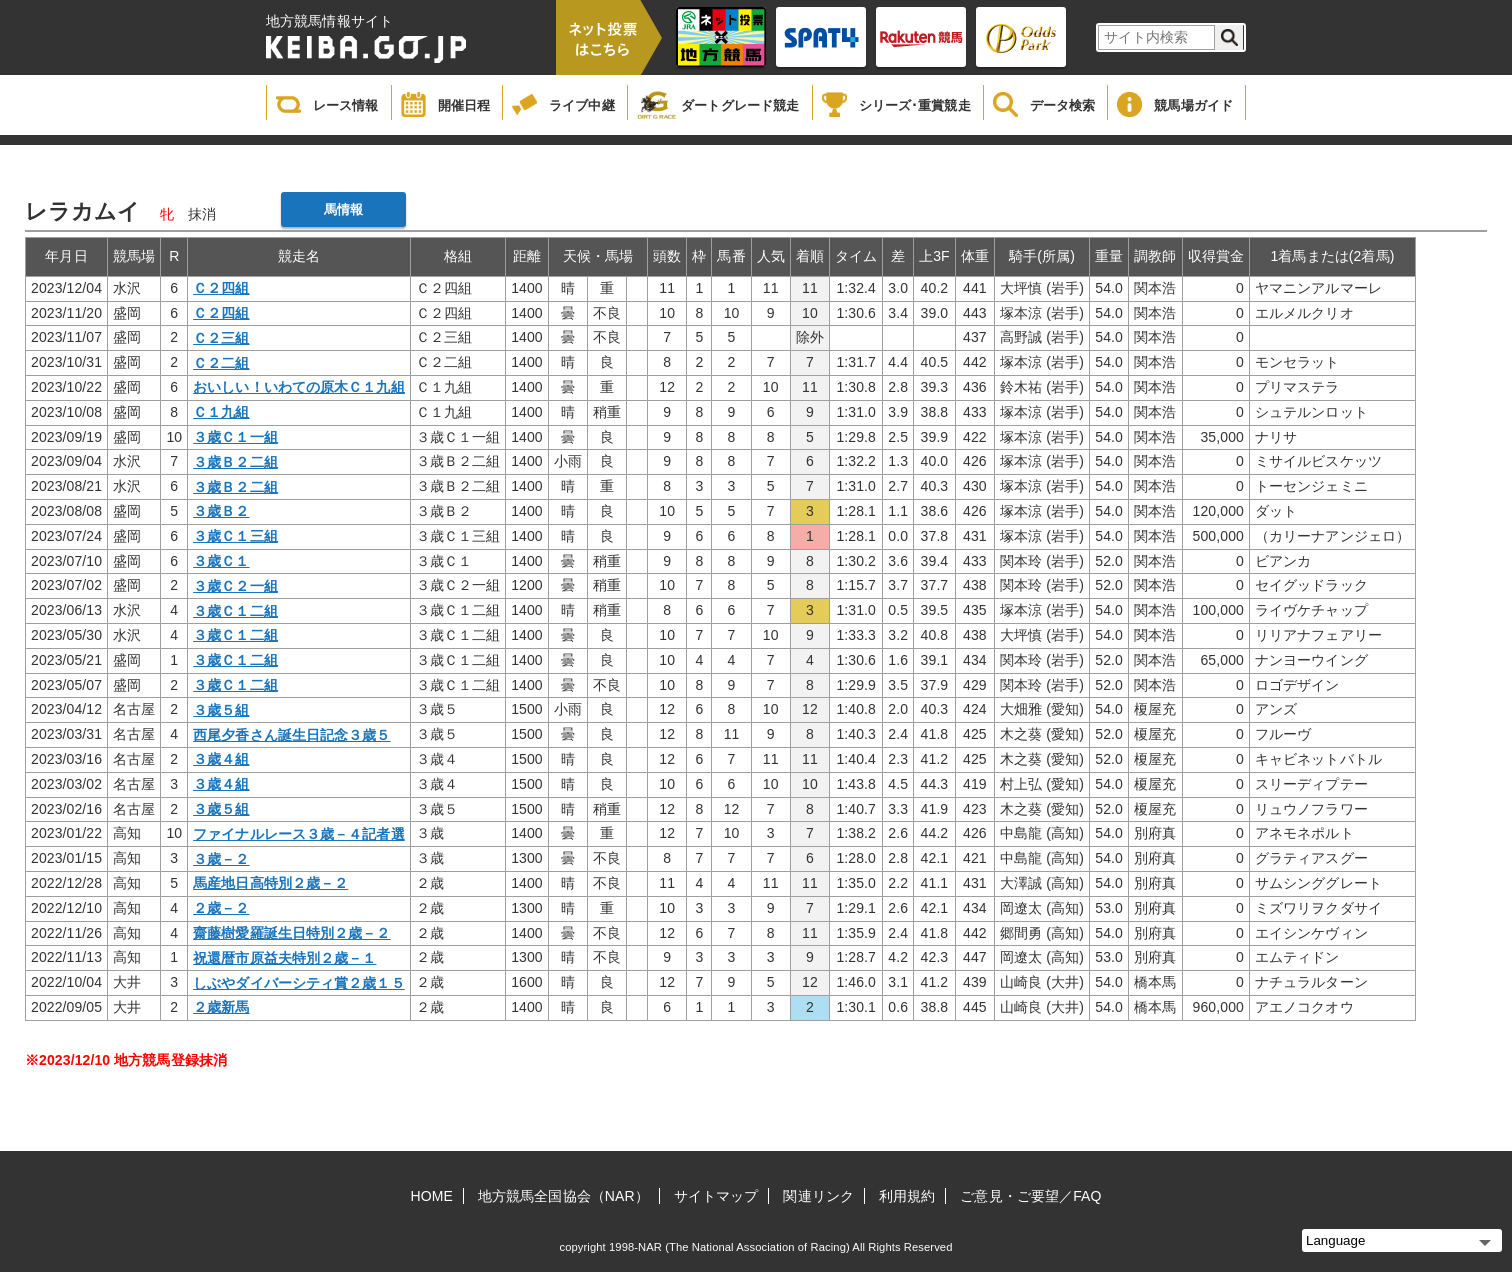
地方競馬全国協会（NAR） (563, 1196)
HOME (432, 1196)
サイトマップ (716, 1196)
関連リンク (818, 1196)
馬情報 (343, 209)
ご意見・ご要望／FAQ (1030, 1196)
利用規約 (907, 1196)
